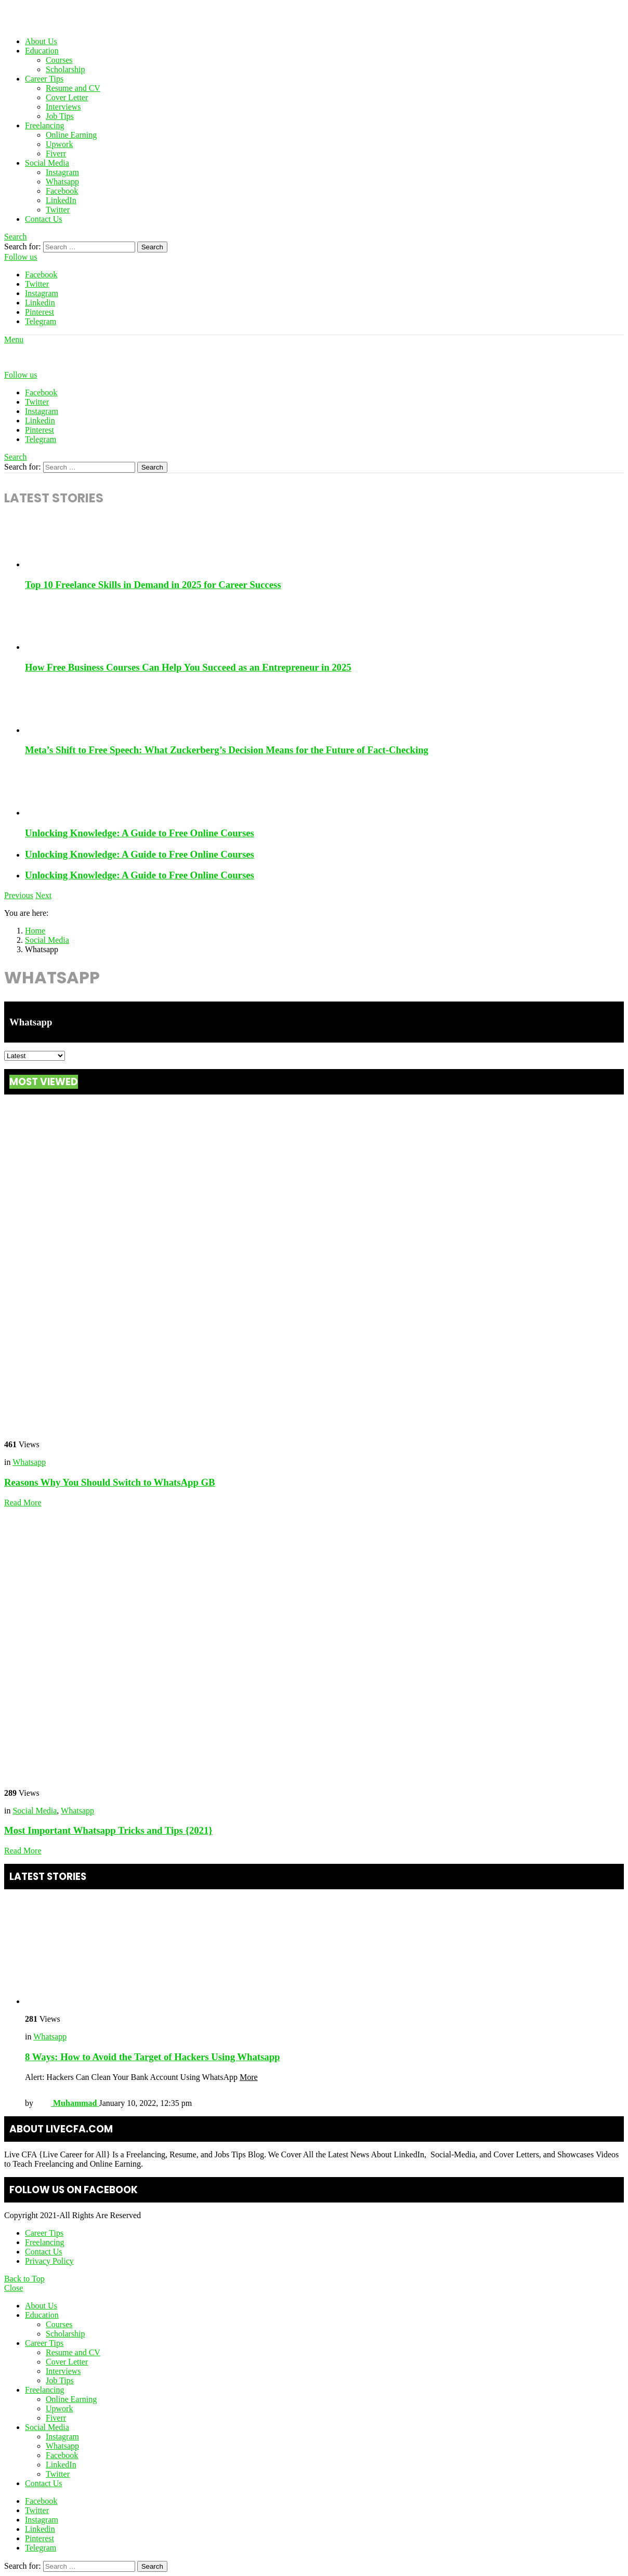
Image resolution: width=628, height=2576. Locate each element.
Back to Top (24, 2278)
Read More (23, 1502)
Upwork (59, 144)
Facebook (62, 190)
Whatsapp (62, 181)
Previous (18, 895)
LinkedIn (61, 200)
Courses (59, 60)
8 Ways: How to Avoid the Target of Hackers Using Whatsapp (152, 2056)
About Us (41, 41)
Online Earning (71, 134)
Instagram (62, 172)
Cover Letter (67, 97)
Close (13, 2288)
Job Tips (60, 116)
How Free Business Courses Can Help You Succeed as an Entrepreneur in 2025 (188, 667)
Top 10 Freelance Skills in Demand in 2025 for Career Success (153, 584)
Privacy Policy (49, 2261)
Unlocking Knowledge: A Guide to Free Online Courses (139, 832)
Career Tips (44, 78)
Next (43, 895)
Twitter (58, 209)
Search (152, 247)
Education (42, 50)
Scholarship (65, 69)
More (249, 2077)
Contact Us (43, 219)
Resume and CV (73, 88)
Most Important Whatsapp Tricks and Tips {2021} (108, 1830)
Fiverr (56, 153)
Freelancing (44, 125)
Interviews (63, 106)
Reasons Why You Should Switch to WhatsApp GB (109, 1482)
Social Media (47, 162)
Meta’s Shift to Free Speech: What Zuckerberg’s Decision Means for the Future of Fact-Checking (226, 749)
